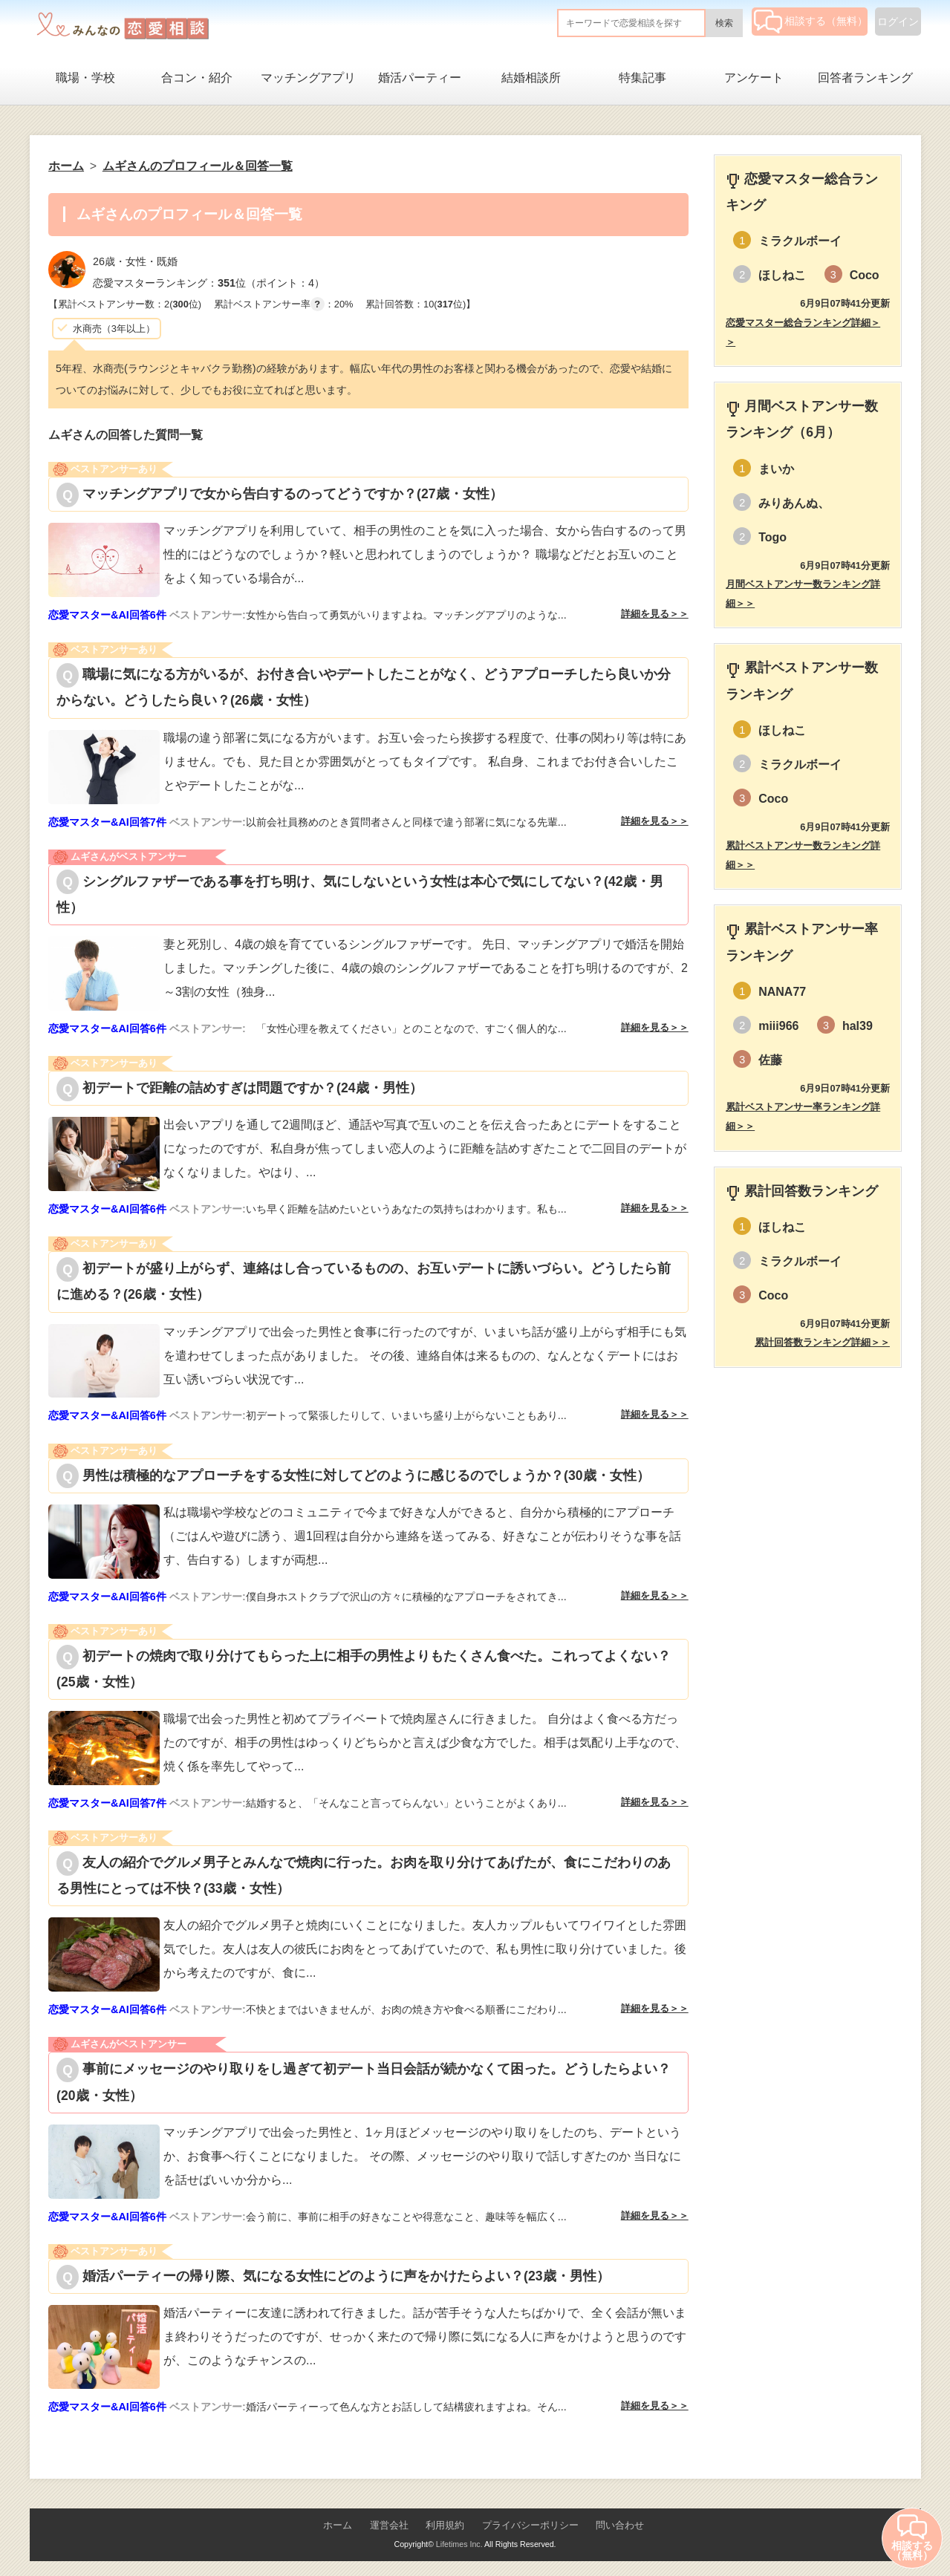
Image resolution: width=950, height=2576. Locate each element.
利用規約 (445, 2525)
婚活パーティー (419, 77)
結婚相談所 (531, 77)
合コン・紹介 (196, 77)
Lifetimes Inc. (459, 2544)
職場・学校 (85, 77)
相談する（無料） (811, 21)
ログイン (898, 21)
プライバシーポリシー (530, 2525)
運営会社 (389, 2525)
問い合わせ (620, 2525)
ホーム (337, 2525)
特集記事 (642, 77)
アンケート (754, 77)
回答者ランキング (865, 77)
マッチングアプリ (308, 77)
